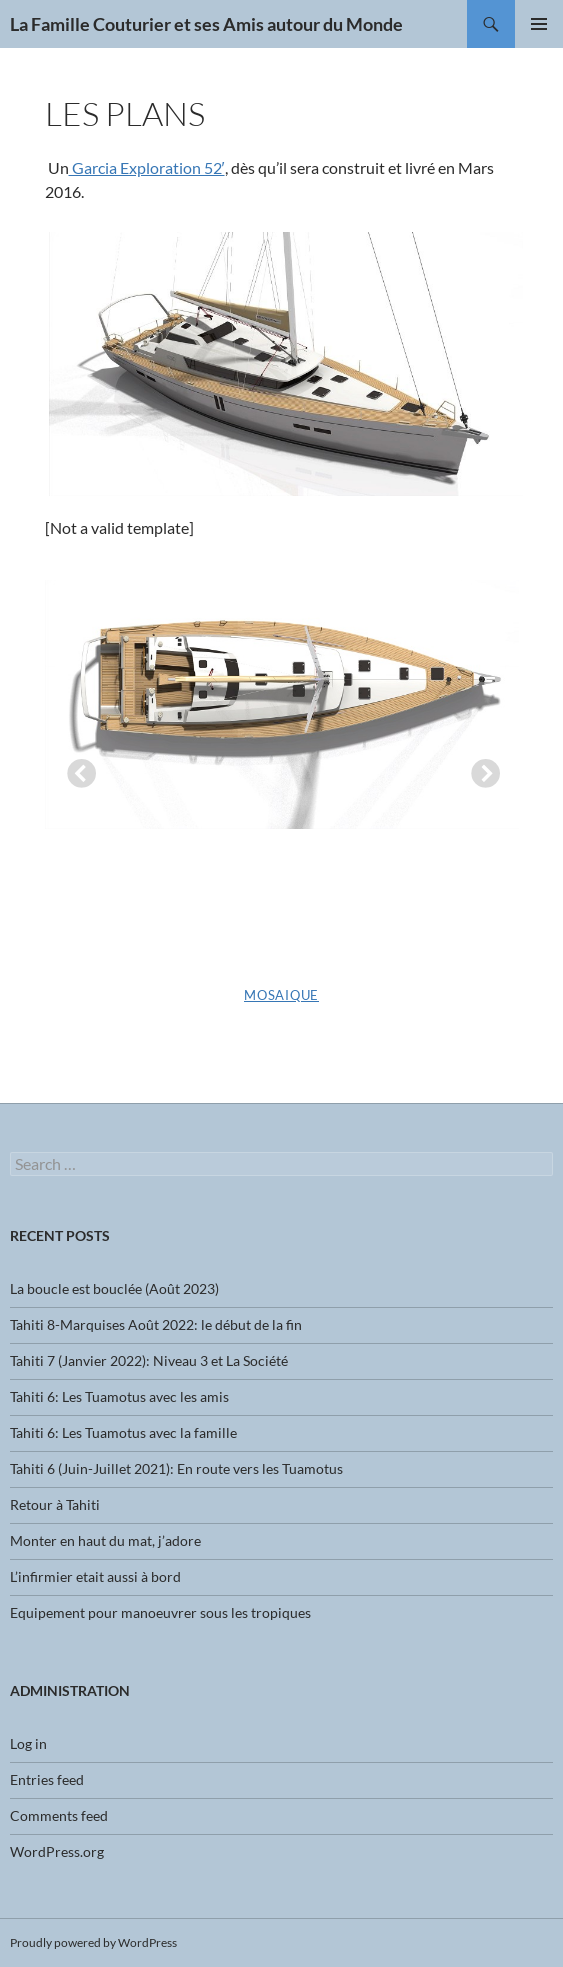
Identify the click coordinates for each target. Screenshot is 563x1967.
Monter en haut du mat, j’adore (105, 1540)
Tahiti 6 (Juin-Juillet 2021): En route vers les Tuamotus (176, 1468)
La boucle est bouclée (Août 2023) (114, 1288)
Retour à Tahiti (55, 1504)
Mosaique (281, 995)
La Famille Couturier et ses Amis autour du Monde (206, 24)
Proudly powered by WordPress (93, 1942)
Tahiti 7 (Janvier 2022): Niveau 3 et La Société (149, 1360)
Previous (75, 769)
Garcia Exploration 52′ (147, 167)
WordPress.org (57, 1851)
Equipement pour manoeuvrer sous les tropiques (160, 1612)
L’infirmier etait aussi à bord (95, 1576)
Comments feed (59, 1815)
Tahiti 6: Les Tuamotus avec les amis (119, 1396)
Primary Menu (539, 24)
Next (479, 769)
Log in (28, 1743)
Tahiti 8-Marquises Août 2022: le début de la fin (156, 1324)
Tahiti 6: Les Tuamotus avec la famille (123, 1432)
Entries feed (47, 1779)
